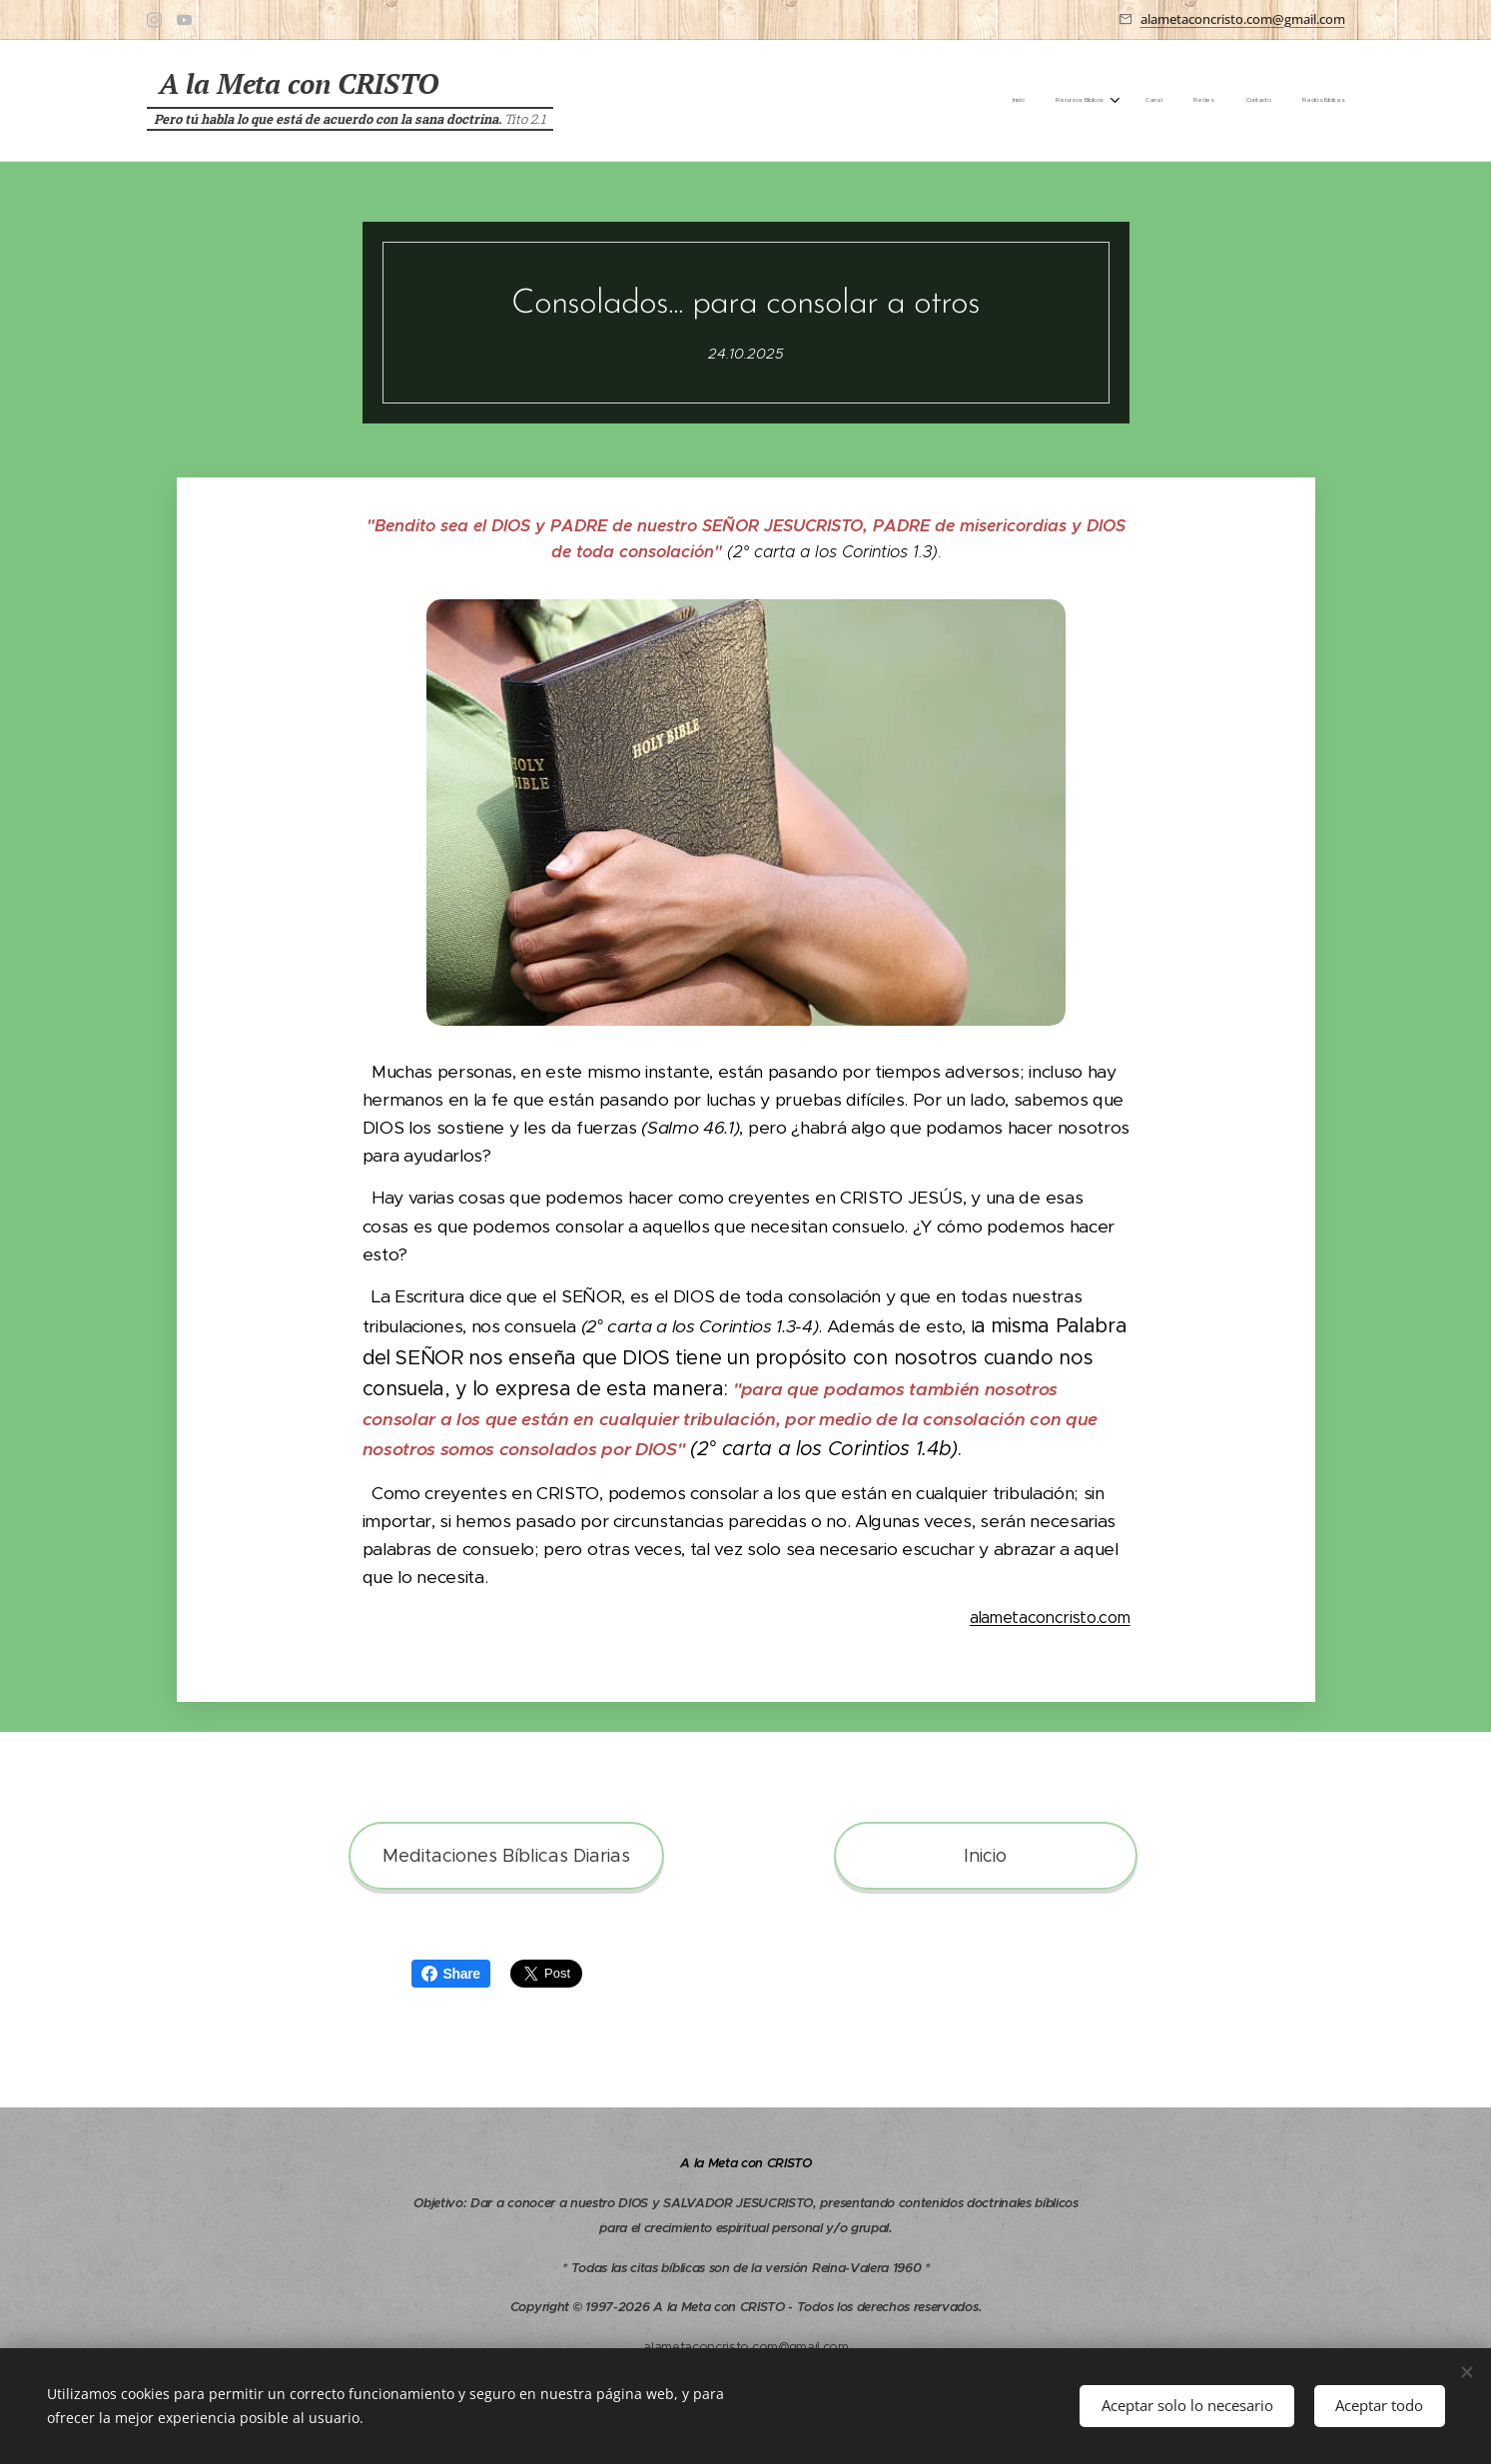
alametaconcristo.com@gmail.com (1242, 19)
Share (450, 1974)
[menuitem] (1180, 101)
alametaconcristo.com (1049, 1617)
